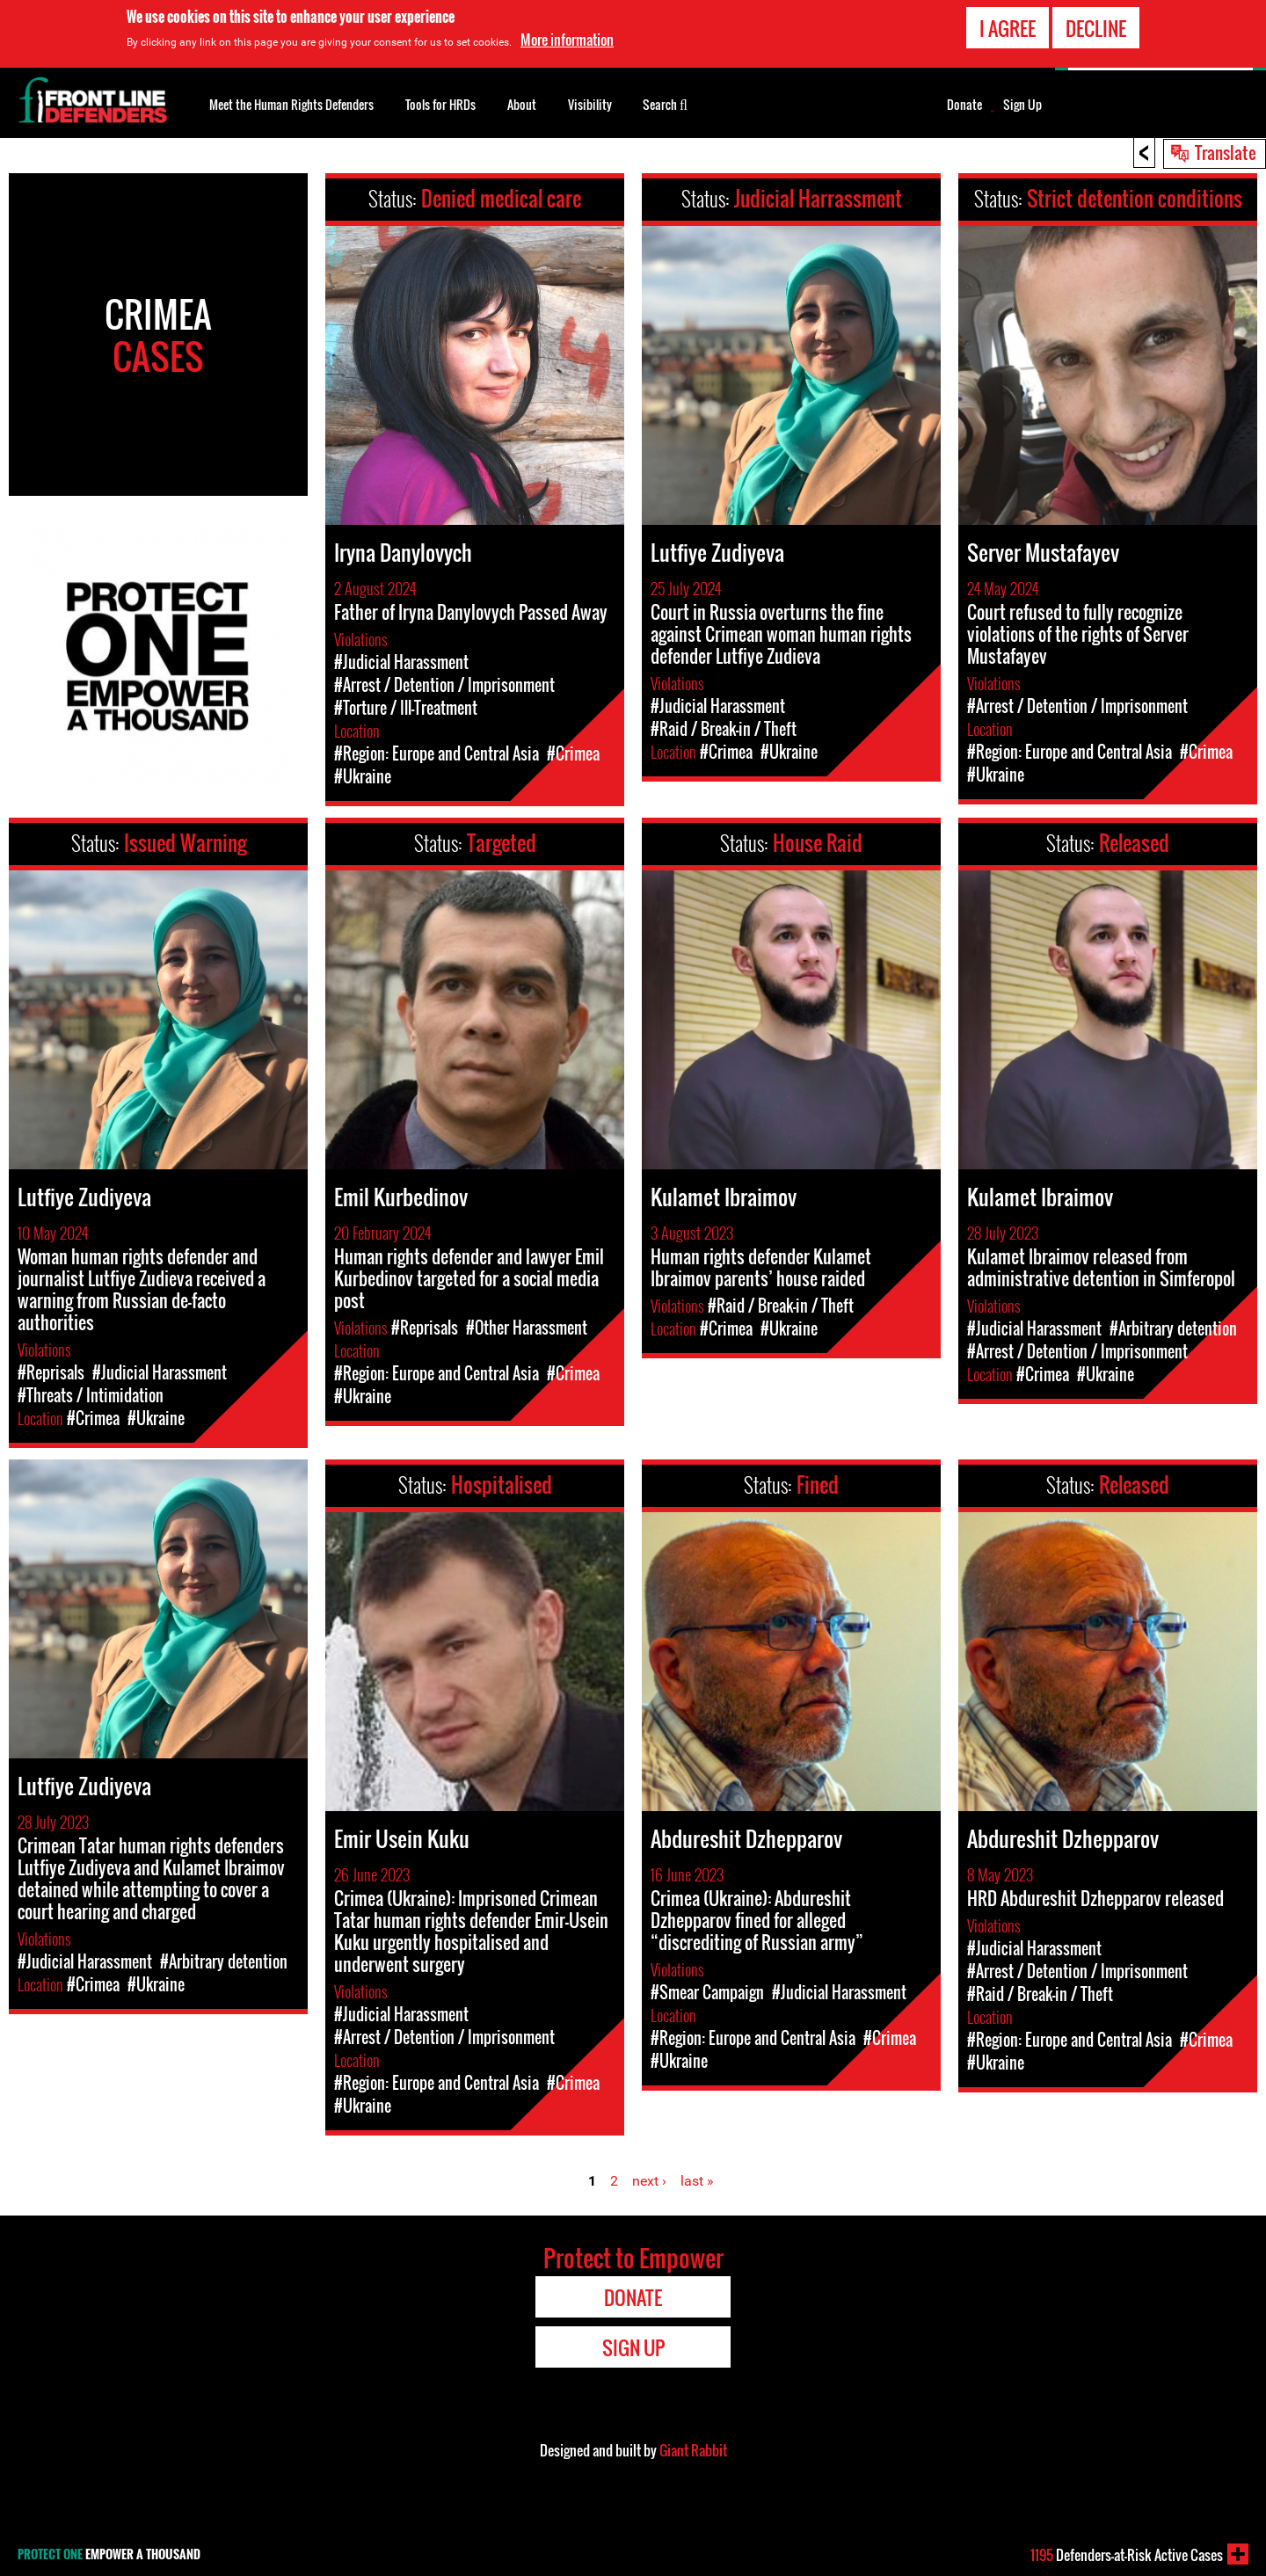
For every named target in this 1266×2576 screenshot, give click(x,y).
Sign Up (1022, 104)
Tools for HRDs (440, 104)
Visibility (590, 104)
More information (567, 39)
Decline (1096, 28)
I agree (1007, 28)
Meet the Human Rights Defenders (291, 104)
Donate (964, 104)
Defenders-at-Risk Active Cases (1126, 2554)
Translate (1225, 152)
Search (665, 103)
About (521, 104)
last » (697, 2180)
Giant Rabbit (693, 2450)
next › (649, 2180)
